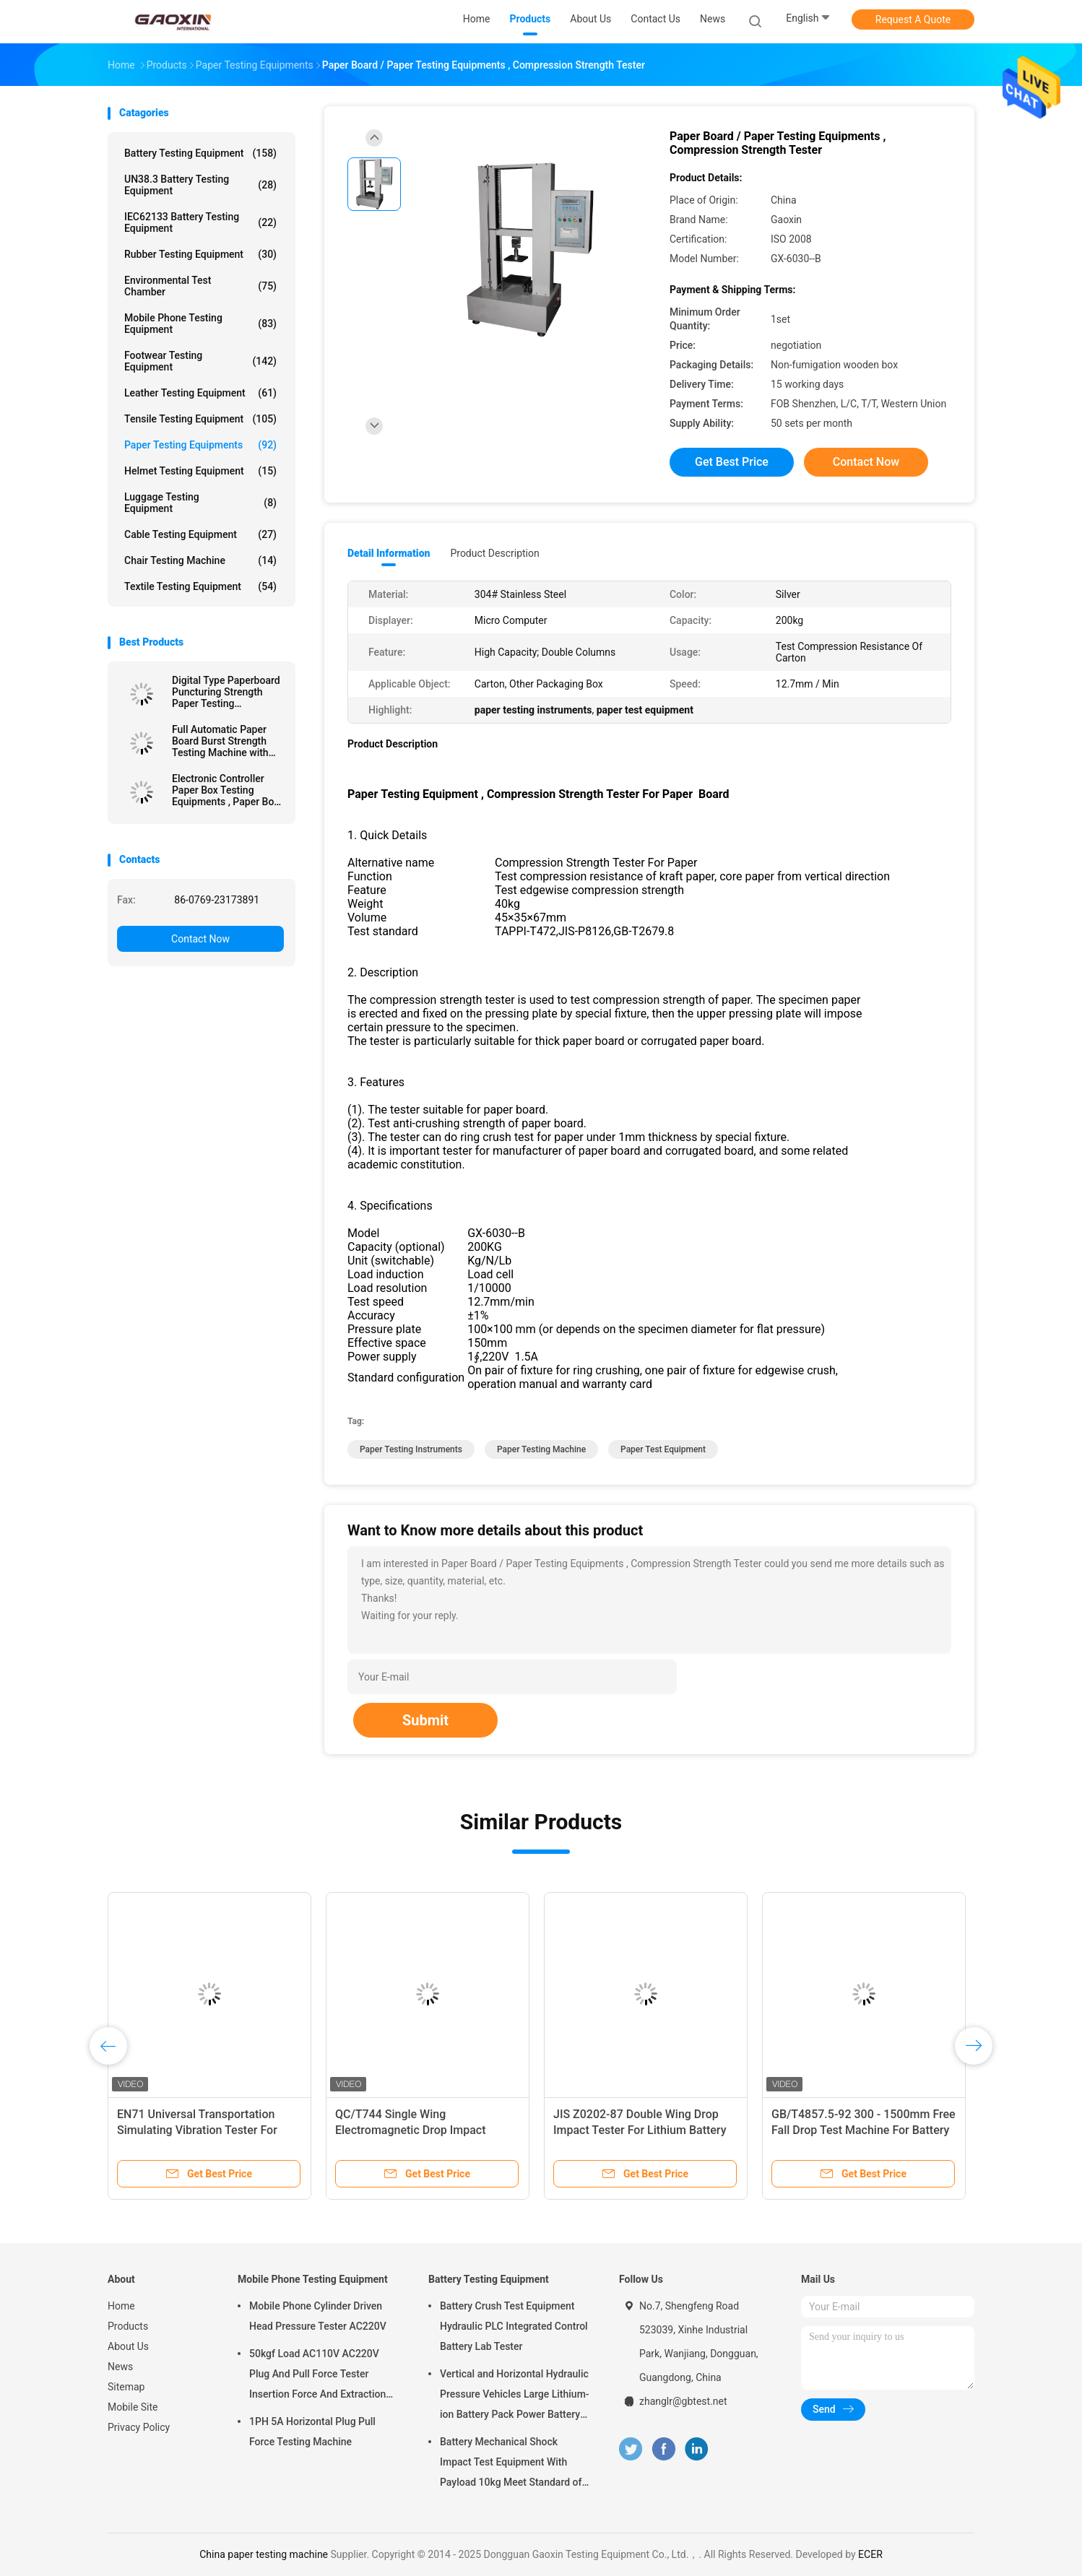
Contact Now (200, 939)
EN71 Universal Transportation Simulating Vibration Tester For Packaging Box (197, 2130)
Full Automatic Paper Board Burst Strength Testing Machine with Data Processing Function (220, 741)
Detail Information (388, 553)
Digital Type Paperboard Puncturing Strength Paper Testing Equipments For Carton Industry (226, 692)
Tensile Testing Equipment (200, 419)
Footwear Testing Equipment (200, 361)
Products (128, 2326)
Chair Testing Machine (200, 560)
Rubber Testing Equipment (200, 254)
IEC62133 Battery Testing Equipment (200, 222)
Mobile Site (133, 2407)
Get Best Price (732, 462)
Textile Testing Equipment (200, 586)
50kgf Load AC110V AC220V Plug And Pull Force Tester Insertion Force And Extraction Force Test (317, 2376)
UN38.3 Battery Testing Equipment (200, 184)
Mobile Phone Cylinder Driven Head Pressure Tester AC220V (317, 2316)
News (120, 2366)
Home (121, 2306)
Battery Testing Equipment (200, 153)
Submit (425, 1720)
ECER (870, 2554)
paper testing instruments (411, 1449)
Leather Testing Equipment (200, 393)
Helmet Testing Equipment (200, 471)
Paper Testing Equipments (200, 445)
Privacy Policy (139, 2427)
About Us (128, 2346)
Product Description (494, 553)
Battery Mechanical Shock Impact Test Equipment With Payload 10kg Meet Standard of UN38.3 (510, 2464)
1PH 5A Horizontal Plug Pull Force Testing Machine (312, 2431)
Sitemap (126, 2387)
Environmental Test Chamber (200, 286)
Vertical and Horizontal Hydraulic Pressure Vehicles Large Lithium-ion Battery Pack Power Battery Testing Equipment (514, 2396)
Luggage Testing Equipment (200, 502)
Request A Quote (913, 19)
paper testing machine (541, 1449)
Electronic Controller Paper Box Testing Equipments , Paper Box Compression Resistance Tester (225, 790)
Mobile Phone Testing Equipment (200, 323)
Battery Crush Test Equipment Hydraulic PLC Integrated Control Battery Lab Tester (514, 2326)
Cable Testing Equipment (200, 534)
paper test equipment (663, 1449)
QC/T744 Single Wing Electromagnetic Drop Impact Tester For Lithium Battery (410, 2130)
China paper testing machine (263, 2554)
